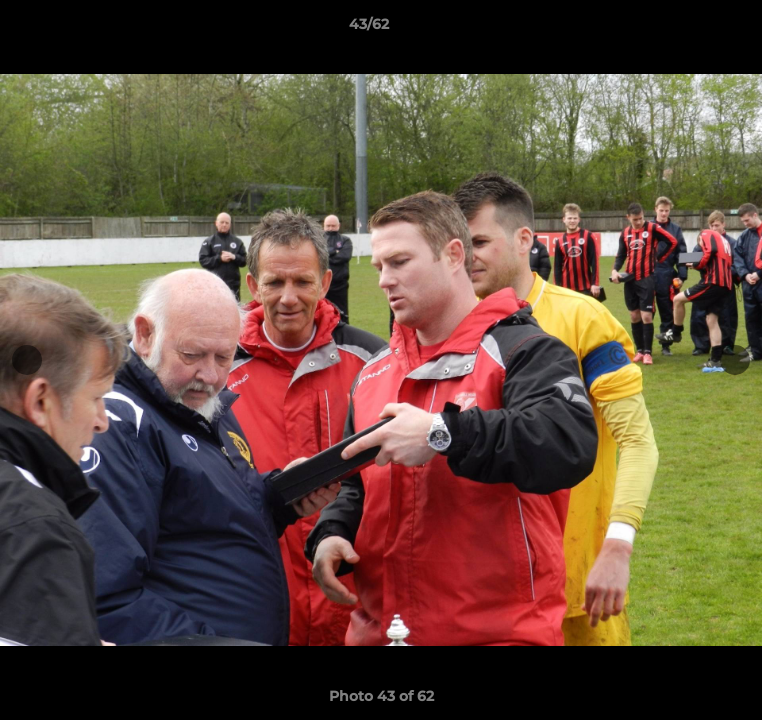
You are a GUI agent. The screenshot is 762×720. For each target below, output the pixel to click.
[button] (690, 29)
